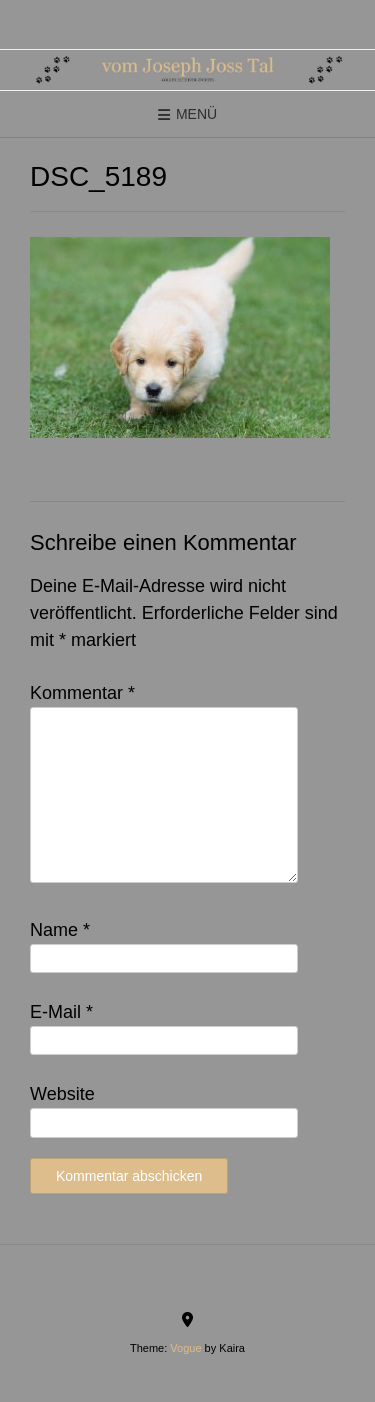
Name (60, 930)
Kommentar (82, 693)
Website (62, 1094)
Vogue (185, 1348)
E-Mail (61, 1012)
